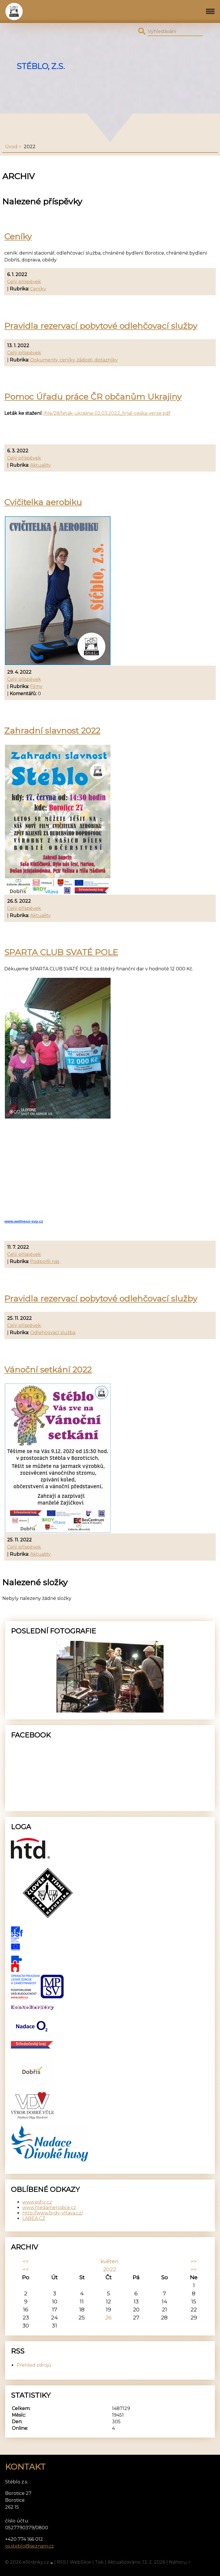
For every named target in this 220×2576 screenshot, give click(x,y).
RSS (61, 2562)
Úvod (11, 146)
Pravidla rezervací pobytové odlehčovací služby (100, 326)
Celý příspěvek (24, 281)
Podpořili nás (44, 1261)
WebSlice (80, 2562)
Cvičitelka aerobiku (43, 502)
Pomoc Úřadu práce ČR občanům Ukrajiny (93, 397)
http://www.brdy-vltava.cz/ (52, 2213)
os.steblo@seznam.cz (29, 2546)
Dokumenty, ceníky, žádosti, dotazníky (74, 360)
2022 (109, 2269)
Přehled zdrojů (34, 2365)
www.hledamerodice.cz (49, 2207)
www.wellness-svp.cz (23, 1221)
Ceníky (18, 236)
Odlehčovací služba (52, 1332)
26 (108, 2317)
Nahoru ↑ (180, 2562)
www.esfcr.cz (37, 2202)
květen (110, 2261)
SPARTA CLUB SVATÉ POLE (61, 952)
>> (193, 2261)
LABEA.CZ (33, 2218)
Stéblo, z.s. (41, 66)
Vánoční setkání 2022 (48, 1370)
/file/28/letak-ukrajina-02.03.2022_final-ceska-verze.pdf (107, 413)
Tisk (99, 2562)
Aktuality (40, 465)
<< (26, 2261)
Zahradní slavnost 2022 (52, 731)
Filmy (36, 686)
